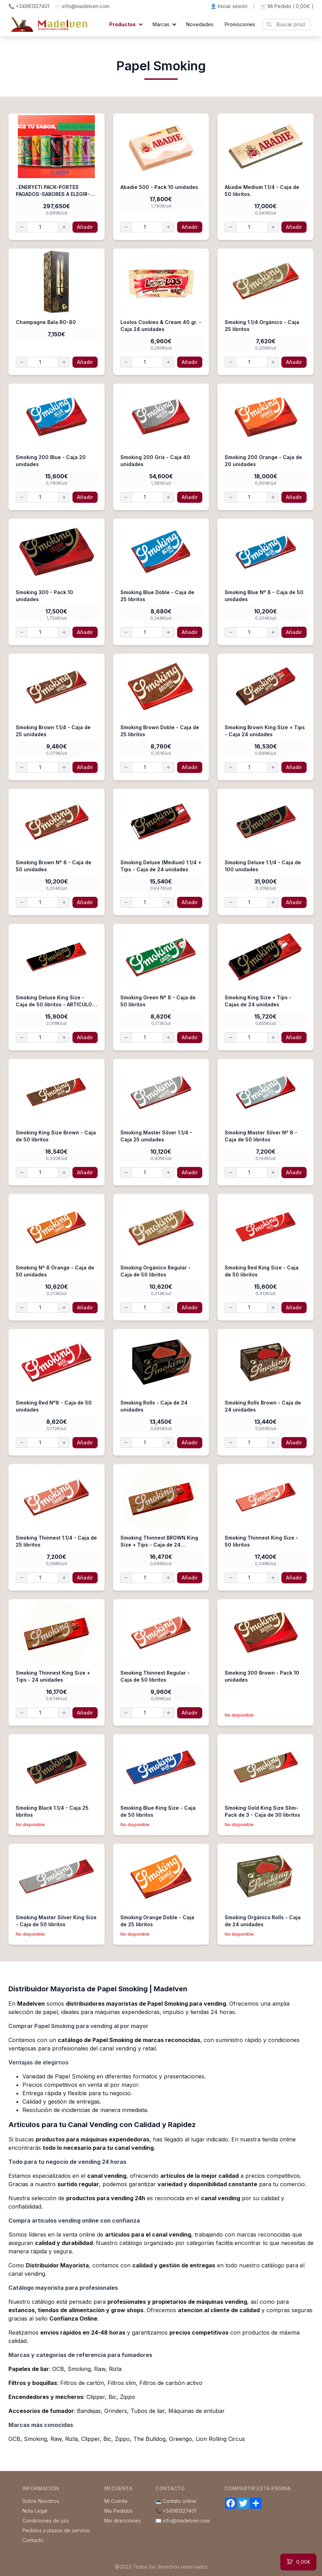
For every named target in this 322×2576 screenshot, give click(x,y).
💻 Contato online (175, 2501)
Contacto (32, 2540)
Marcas (161, 24)
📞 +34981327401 (28, 6)
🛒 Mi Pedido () (287, 6)
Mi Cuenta (115, 2501)
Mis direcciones (122, 2521)
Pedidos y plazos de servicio (56, 2530)
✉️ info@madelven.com (82, 6)
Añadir (85, 227)
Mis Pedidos (118, 2511)
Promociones (240, 24)
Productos (122, 24)
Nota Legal (34, 2511)
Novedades (200, 24)
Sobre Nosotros (40, 2501)
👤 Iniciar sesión (228, 6)
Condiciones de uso (45, 2521)
